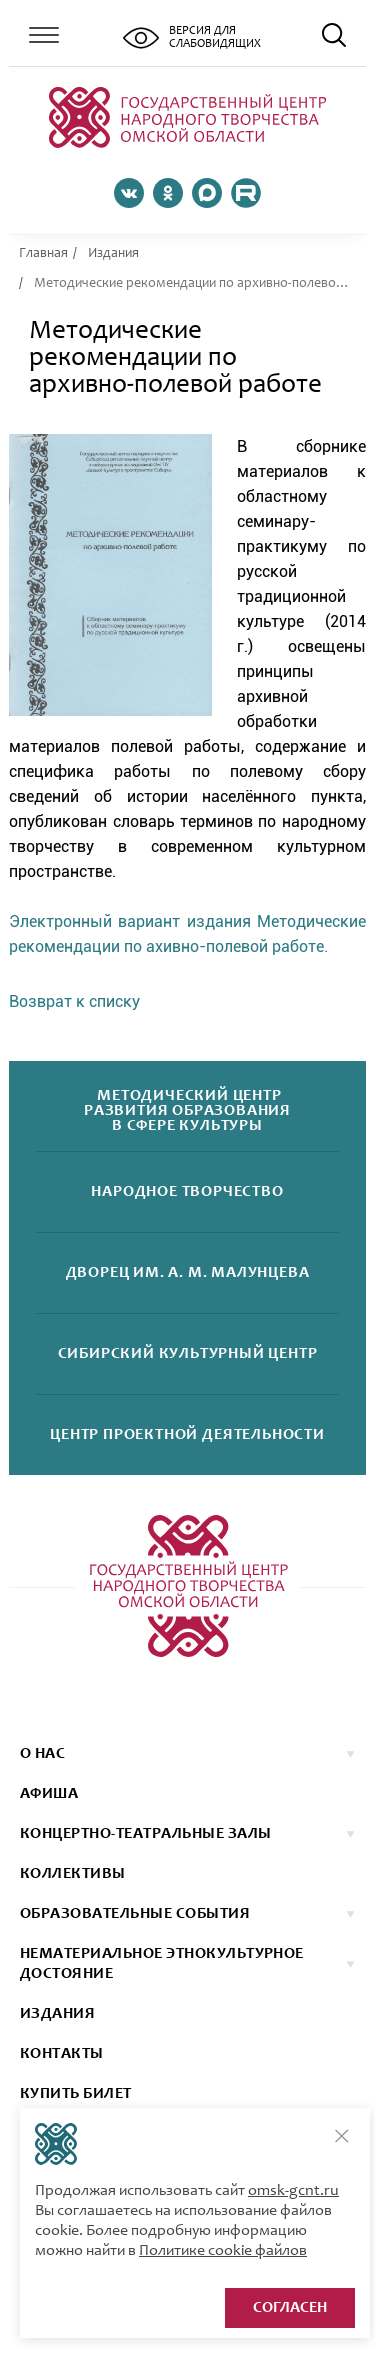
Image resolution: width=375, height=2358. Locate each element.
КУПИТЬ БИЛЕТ (76, 2094)
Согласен (290, 2308)
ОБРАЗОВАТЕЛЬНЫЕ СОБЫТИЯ (135, 1914)
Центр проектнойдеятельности (187, 1435)
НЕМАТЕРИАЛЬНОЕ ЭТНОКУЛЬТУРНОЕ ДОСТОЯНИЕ (162, 1964)
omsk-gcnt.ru (293, 2191)
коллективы (73, 1874)
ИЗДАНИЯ (57, 2014)
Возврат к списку (74, 1001)
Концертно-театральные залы (145, 1834)
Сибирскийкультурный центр (188, 1354)
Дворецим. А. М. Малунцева (188, 1273)
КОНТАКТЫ (62, 2054)
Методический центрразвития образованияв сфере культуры (187, 1111)
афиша (49, 1794)
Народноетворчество (187, 1192)
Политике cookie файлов (223, 2251)
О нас (42, 1754)
